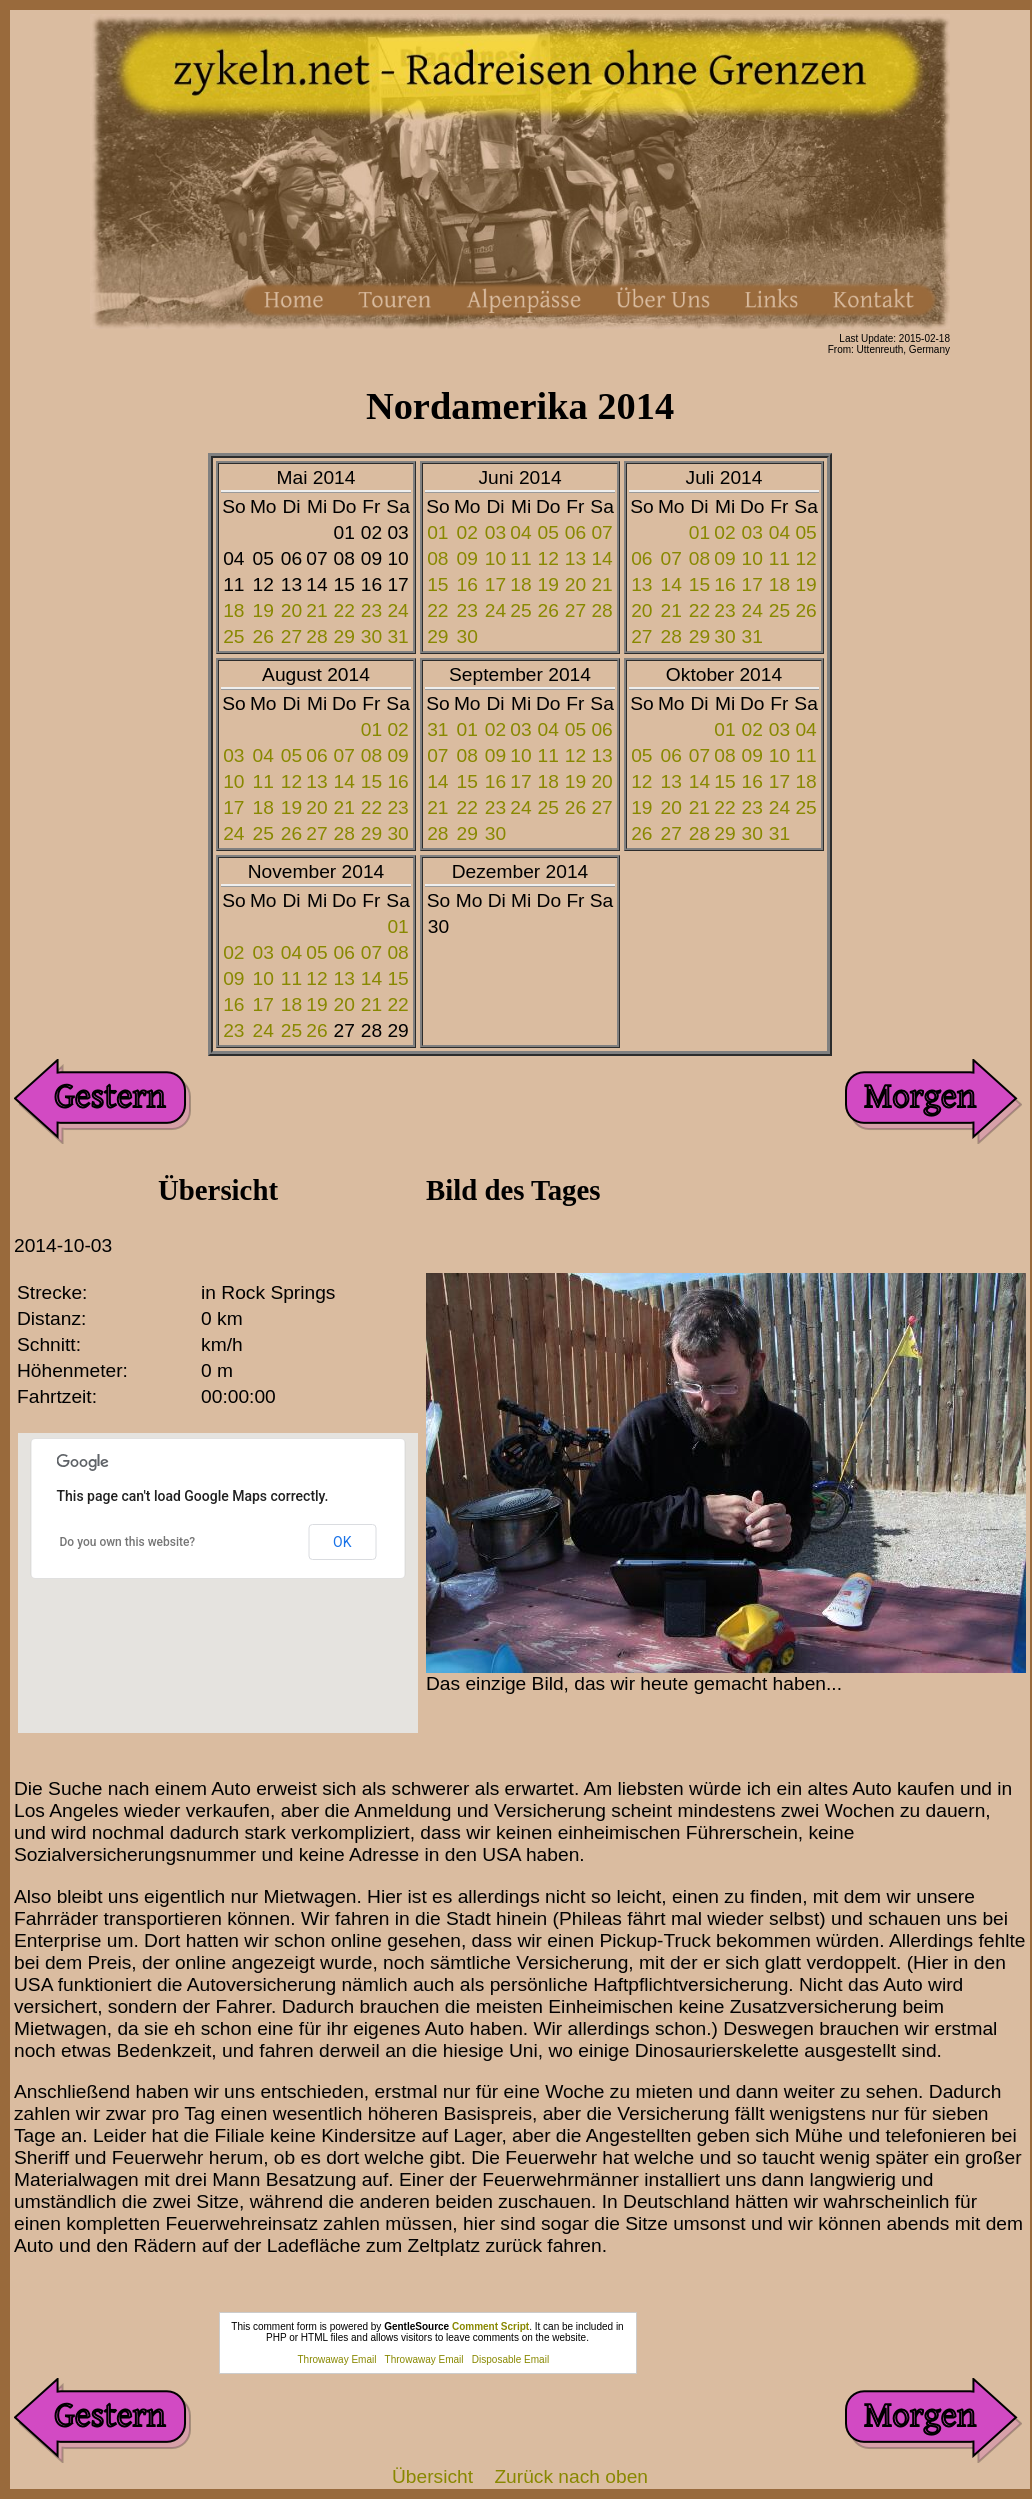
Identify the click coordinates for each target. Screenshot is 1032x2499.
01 (437, 532)
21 (316, 610)
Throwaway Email (337, 2359)
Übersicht (432, 2476)
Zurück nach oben (571, 2476)
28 (316, 636)
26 (263, 636)
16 (467, 584)
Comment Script (490, 2326)
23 (371, 610)
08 (437, 558)
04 (520, 532)
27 (291, 636)
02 (467, 532)
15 (437, 584)
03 (495, 532)
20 (291, 610)
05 (548, 532)
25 (233, 636)
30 (371, 636)
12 (548, 558)
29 (344, 636)
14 (601, 558)
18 (233, 610)
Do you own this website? (128, 1542)
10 (495, 558)
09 (467, 558)
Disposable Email (510, 2359)
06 (575, 532)
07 (601, 532)
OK (342, 1542)
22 (344, 610)
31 (397, 636)
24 (397, 610)
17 (495, 584)
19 (263, 610)
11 (520, 558)
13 (575, 558)
